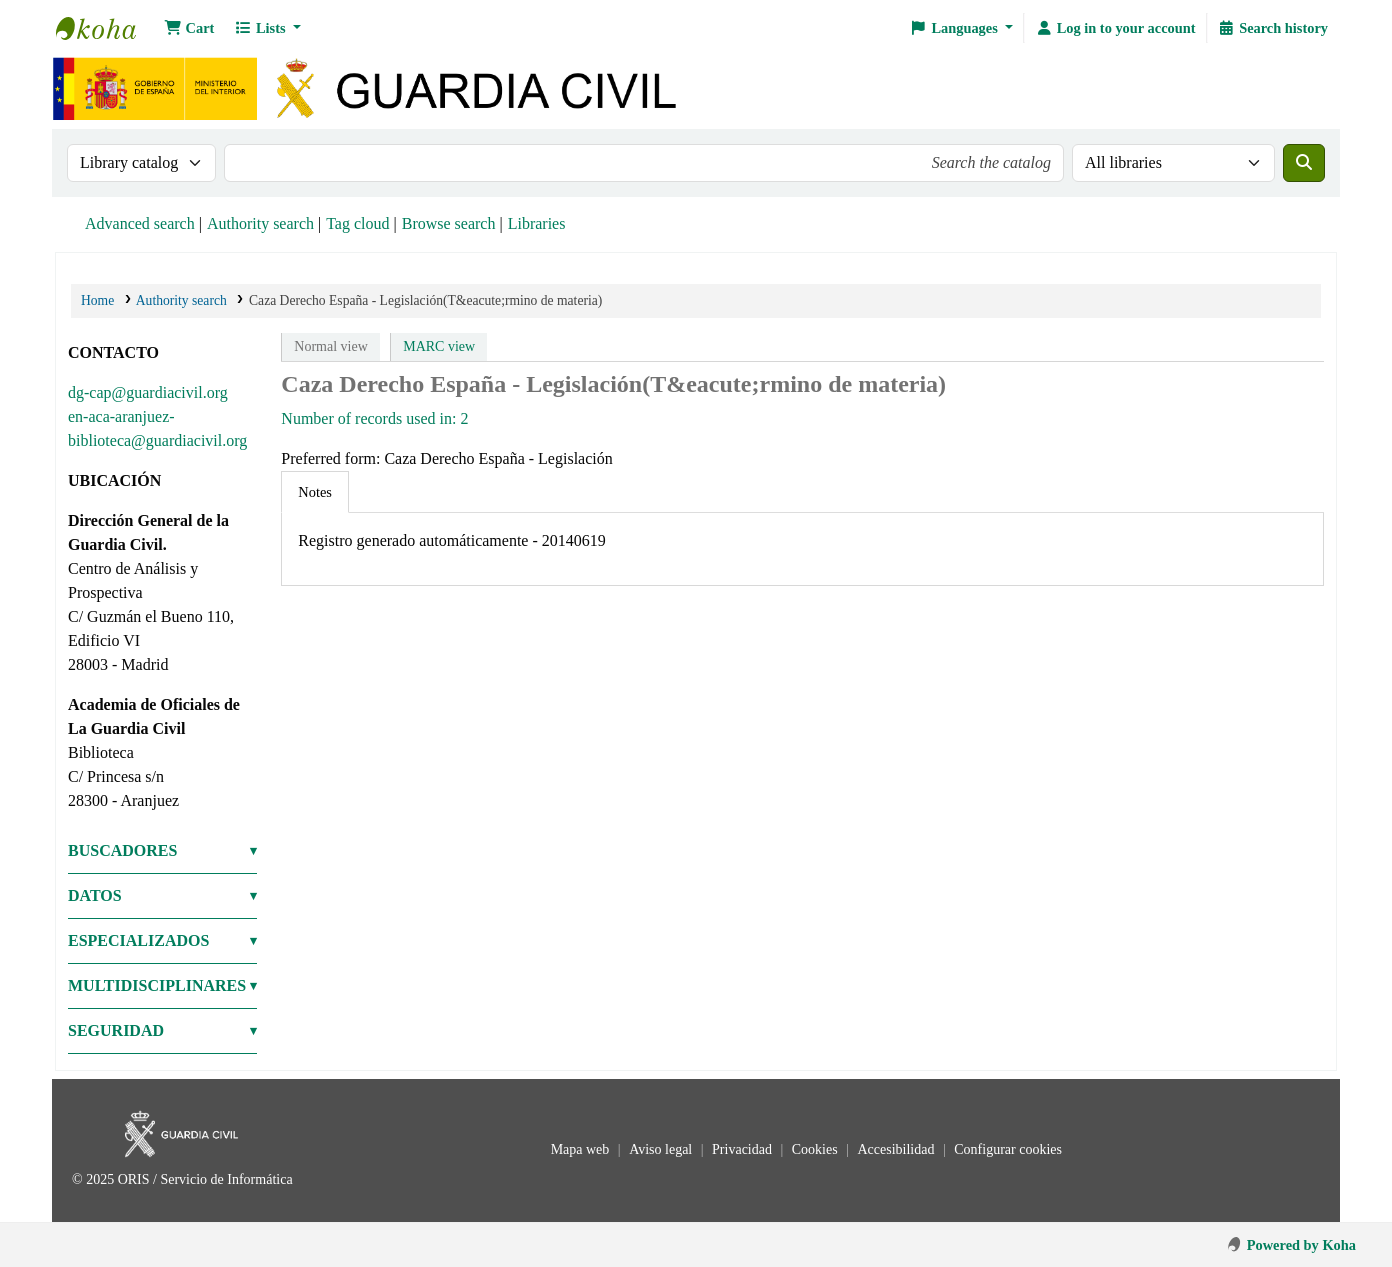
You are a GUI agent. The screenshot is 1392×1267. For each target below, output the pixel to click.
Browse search (449, 223)
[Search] (1304, 163)
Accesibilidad (897, 1149)
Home (97, 300)
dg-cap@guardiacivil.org (148, 392)
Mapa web (582, 1149)
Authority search (260, 223)
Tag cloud (357, 223)
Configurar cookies (1008, 1149)
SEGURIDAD (116, 1030)
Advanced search (140, 223)
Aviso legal (662, 1149)
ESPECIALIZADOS (138, 940)
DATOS (95, 895)
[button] (189, 28)
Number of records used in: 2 (374, 418)
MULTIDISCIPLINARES (157, 985)
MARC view (439, 346)
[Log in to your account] (1115, 28)
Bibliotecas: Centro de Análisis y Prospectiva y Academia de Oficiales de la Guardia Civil (106, 28)
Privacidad (743, 1149)
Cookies (816, 1149)
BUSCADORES (122, 850)
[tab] (315, 492)
